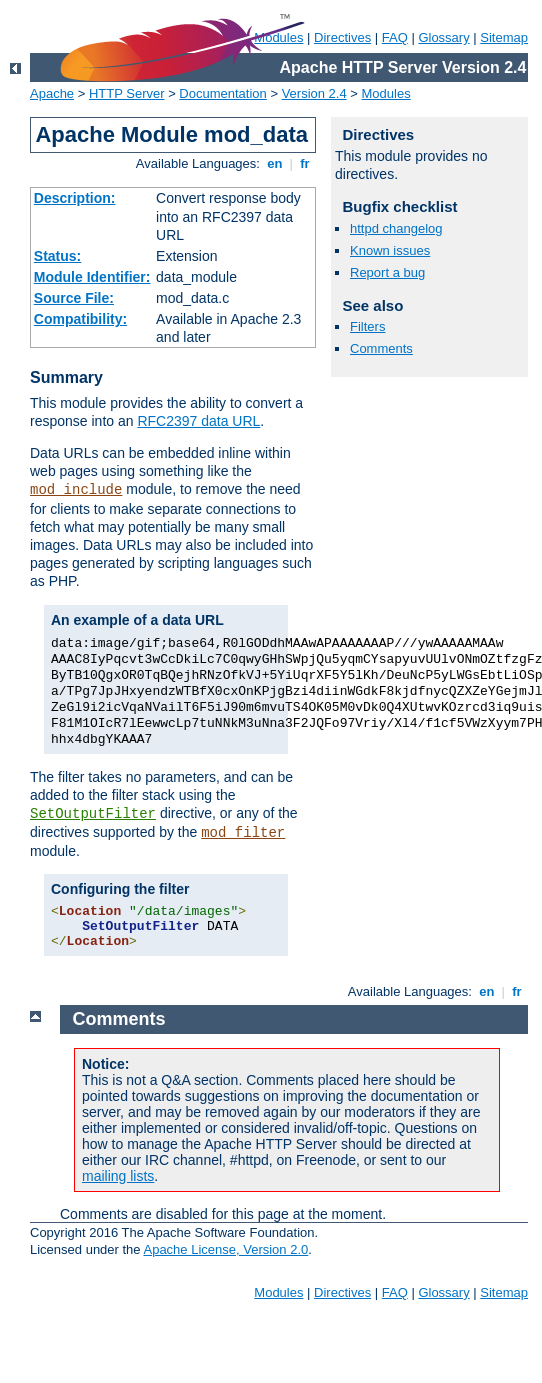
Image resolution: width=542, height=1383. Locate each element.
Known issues (390, 250)
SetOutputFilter (93, 814)
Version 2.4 (314, 93)
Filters (367, 326)
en (275, 163)
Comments (381, 348)
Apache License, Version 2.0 (225, 1249)
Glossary (443, 37)
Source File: (74, 298)
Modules (386, 93)
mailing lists (118, 1176)
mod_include (76, 490)
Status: (57, 256)
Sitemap (504, 37)
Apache (52, 93)
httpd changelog (396, 228)
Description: (75, 198)
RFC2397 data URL (198, 421)
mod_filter (243, 833)
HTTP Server (127, 93)
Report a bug (387, 272)
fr (305, 163)
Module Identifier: (92, 277)
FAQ (395, 37)
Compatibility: (80, 319)
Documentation (222, 93)
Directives (342, 37)
